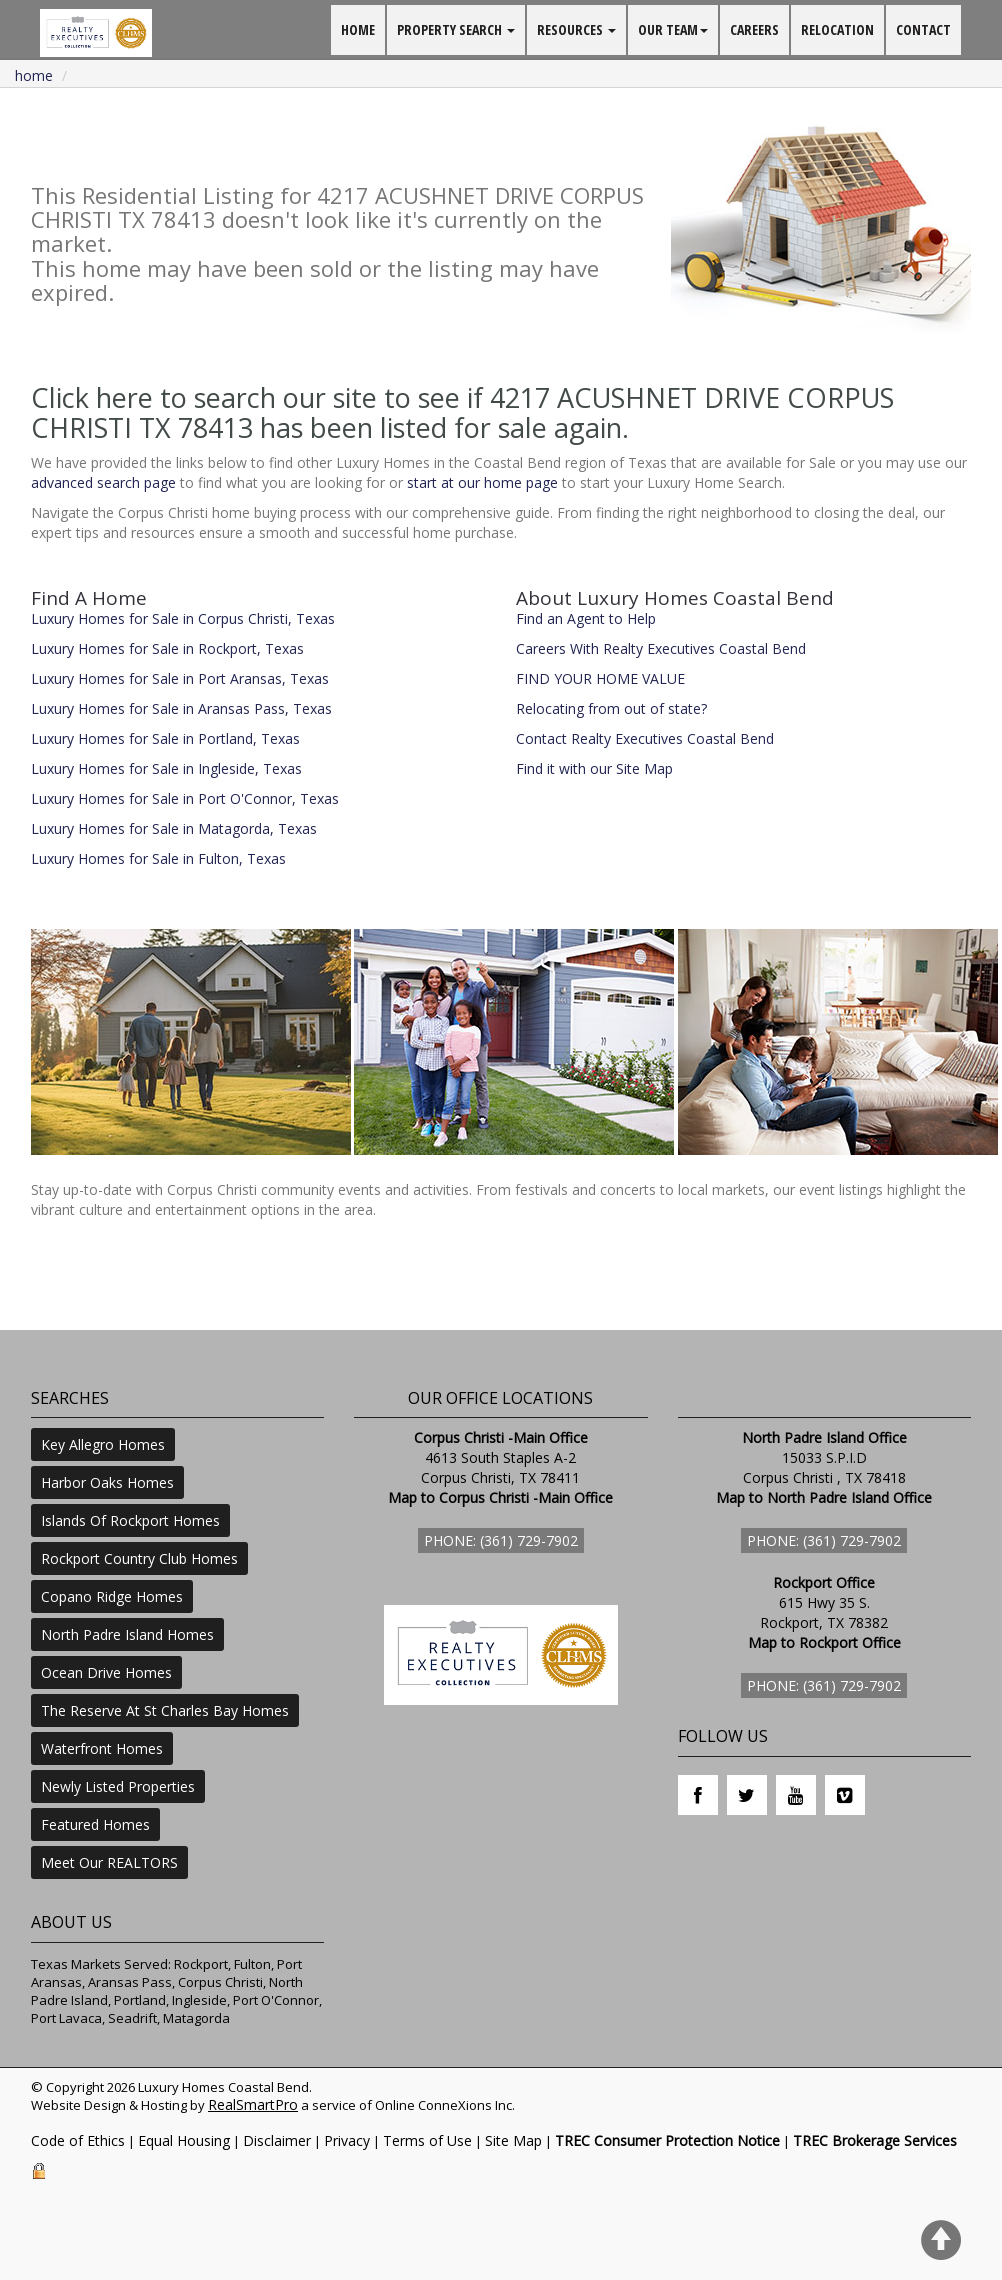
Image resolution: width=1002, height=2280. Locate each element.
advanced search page (103, 482)
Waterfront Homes (102, 1748)
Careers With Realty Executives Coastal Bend (661, 648)
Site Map (513, 2140)
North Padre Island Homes (127, 1634)
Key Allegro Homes (103, 1444)
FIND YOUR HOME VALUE (600, 678)
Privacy (347, 2140)
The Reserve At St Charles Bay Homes (165, 1710)
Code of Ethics (78, 2140)
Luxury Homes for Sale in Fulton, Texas (158, 858)
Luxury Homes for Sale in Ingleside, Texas (166, 768)
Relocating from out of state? (611, 708)
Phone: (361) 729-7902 (501, 1540)
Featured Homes (95, 1824)
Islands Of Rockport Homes (130, 1520)
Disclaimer (277, 2140)
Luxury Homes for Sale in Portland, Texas (165, 738)
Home (34, 75)
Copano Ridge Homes (112, 1596)
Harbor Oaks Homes (107, 1482)
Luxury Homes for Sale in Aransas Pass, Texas (181, 708)
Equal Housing (184, 2140)
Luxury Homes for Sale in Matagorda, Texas (174, 828)
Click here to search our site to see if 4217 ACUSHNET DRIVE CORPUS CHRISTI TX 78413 (462, 412)
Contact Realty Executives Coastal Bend (645, 738)
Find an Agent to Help (586, 618)
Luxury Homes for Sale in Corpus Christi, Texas (183, 618)
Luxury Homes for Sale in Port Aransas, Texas (180, 678)
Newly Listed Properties (118, 1786)
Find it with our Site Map (594, 768)
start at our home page (482, 482)
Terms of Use (427, 2140)
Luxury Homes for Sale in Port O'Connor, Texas (185, 798)
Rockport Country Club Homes (139, 1558)
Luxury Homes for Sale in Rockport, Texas (167, 648)
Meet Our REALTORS (109, 1862)
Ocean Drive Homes (106, 1672)
